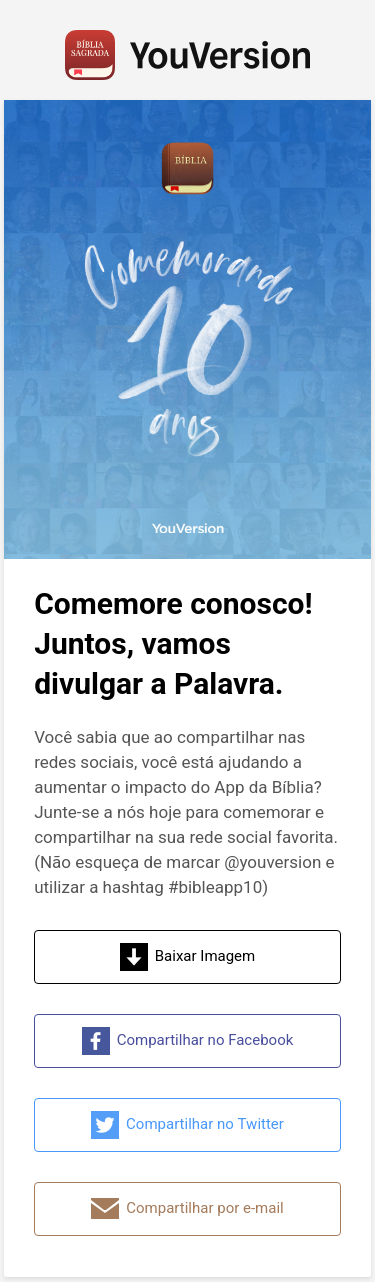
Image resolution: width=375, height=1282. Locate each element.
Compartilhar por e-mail (187, 1209)
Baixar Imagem (187, 957)
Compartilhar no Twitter (187, 1125)
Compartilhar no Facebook (188, 1041)
